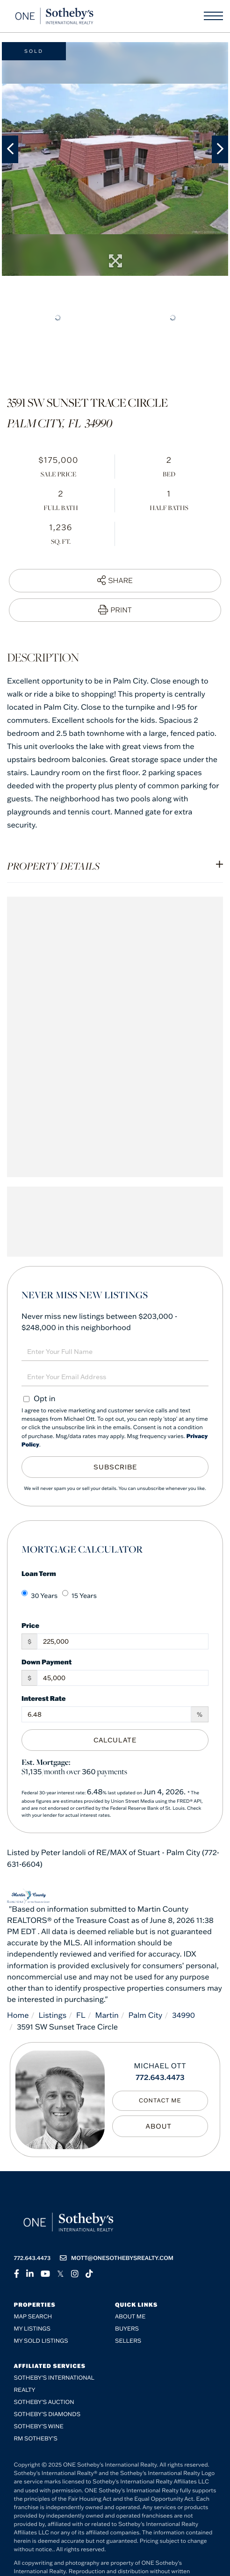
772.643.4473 (160, 2077)
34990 (183, 2015)
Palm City (146, 2015)
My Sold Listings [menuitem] (41, 2341)
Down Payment (47, 1661)
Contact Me (160, 2100)
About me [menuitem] (130, 2316)
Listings (52, 2015)
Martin (107, 2015)
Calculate (115, 1740)
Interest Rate (44, 1698)
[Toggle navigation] (213, 16)
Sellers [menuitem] (128, 2341)
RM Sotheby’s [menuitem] (36, 2438)
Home (18, 2015)
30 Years (40, 1595)
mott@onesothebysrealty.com (116, 2258)
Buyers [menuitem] (127, 2328)
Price (30, 1625)
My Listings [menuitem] (32, 2328)
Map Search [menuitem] (33, 2316)
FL (81, 2015)
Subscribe (115, 1467)
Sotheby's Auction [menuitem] (44, 2402)
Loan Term (39, 1573)
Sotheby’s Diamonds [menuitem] (47, 2414)
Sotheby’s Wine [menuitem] (39, 2426)
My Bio (160, 2126)
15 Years (79, 1595)
